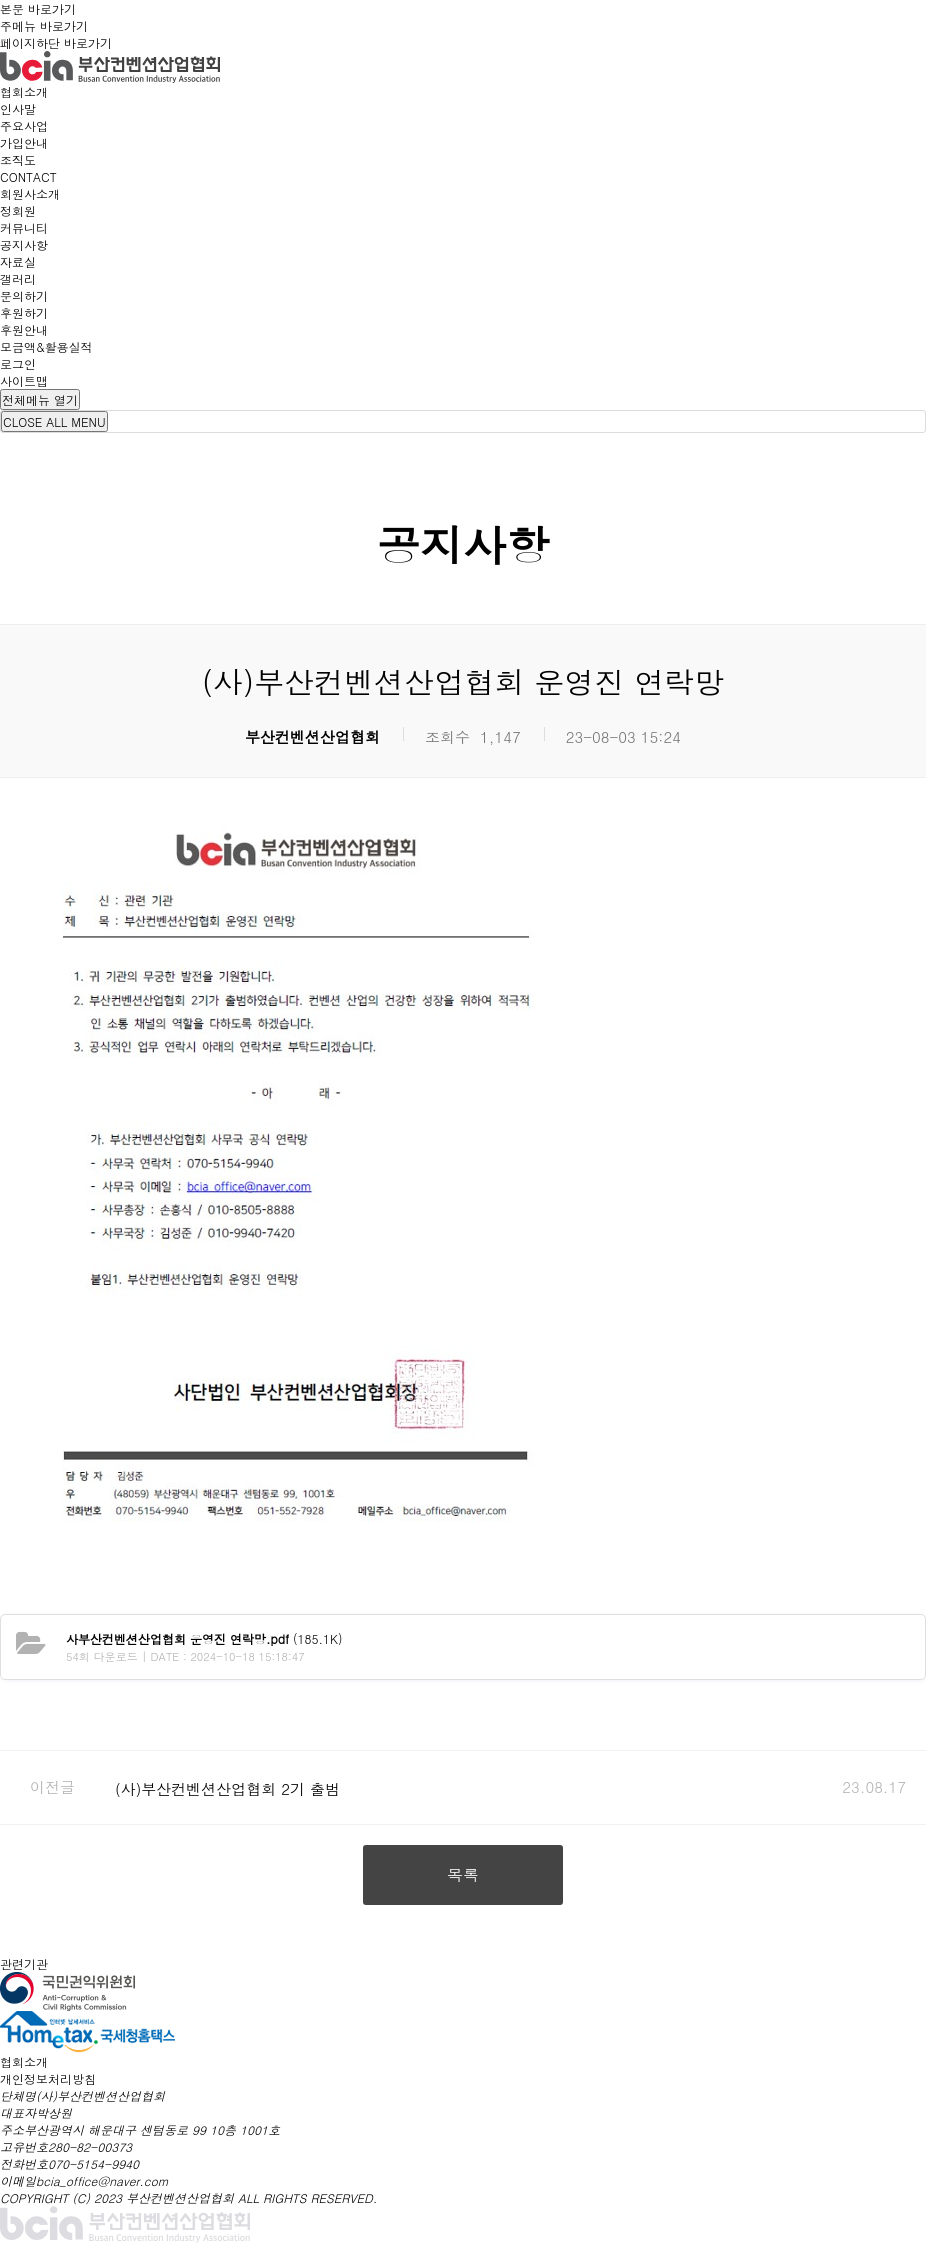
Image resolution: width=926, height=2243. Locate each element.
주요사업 (24, 125)
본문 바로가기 (38, 8)
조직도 (18, 159)
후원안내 (24, 329)
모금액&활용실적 (46, 346)
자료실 (18, 261)
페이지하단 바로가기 (56, 42)
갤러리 (18, 278)
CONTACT (28, 176)
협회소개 (24, 91)
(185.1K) (204, 1638)
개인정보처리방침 (48, 2078)
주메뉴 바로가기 (44, 25)
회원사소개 (30, 193)
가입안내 (24, 142)
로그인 (18, 363)
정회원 (18, 210)
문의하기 (24, 295)
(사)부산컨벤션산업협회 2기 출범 (227, 1788)
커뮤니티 (24, 227)
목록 (463, 1874)
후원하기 (24, 312)
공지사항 (24, 244)
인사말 (18, 108)
